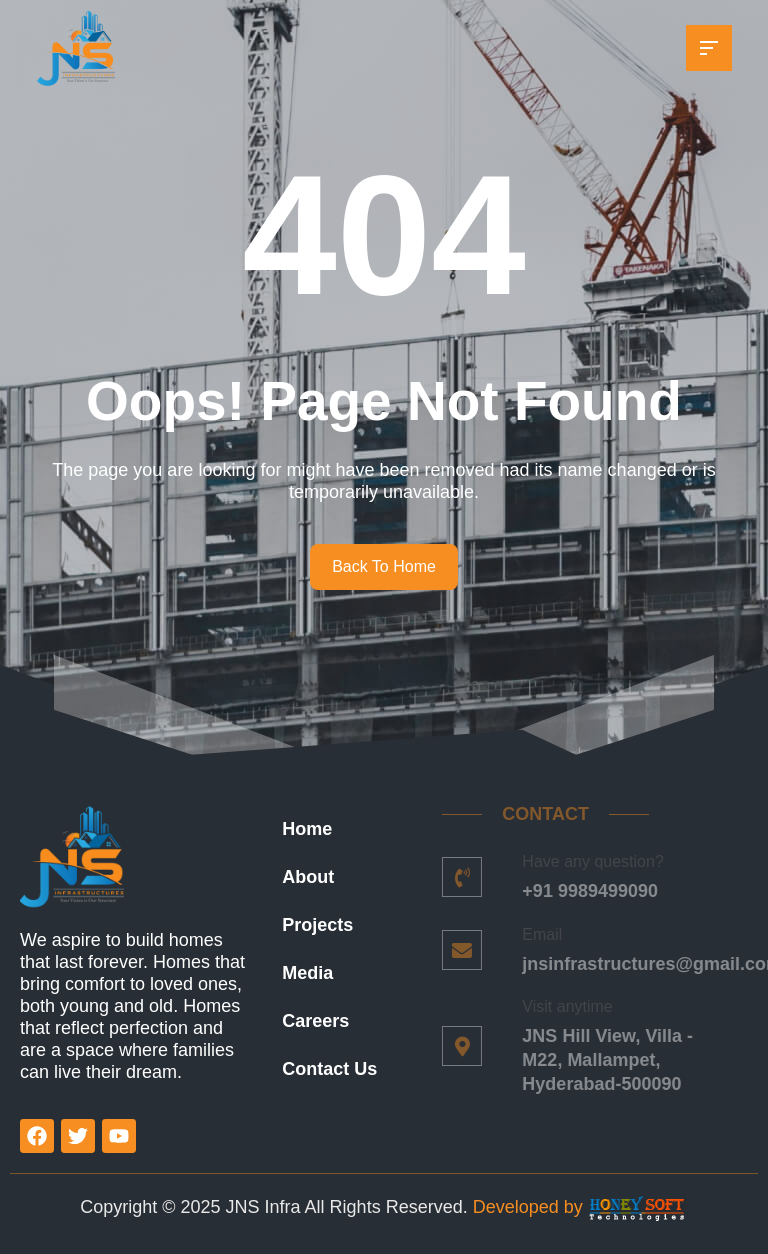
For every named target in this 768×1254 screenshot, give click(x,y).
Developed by (530, 1207)
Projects (317, 925)
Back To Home (384, 566)
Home (307, 829)
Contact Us (329, 1069)
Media (307, 973)
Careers (315, 1021)
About (308, 877)
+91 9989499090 (583, 891)
